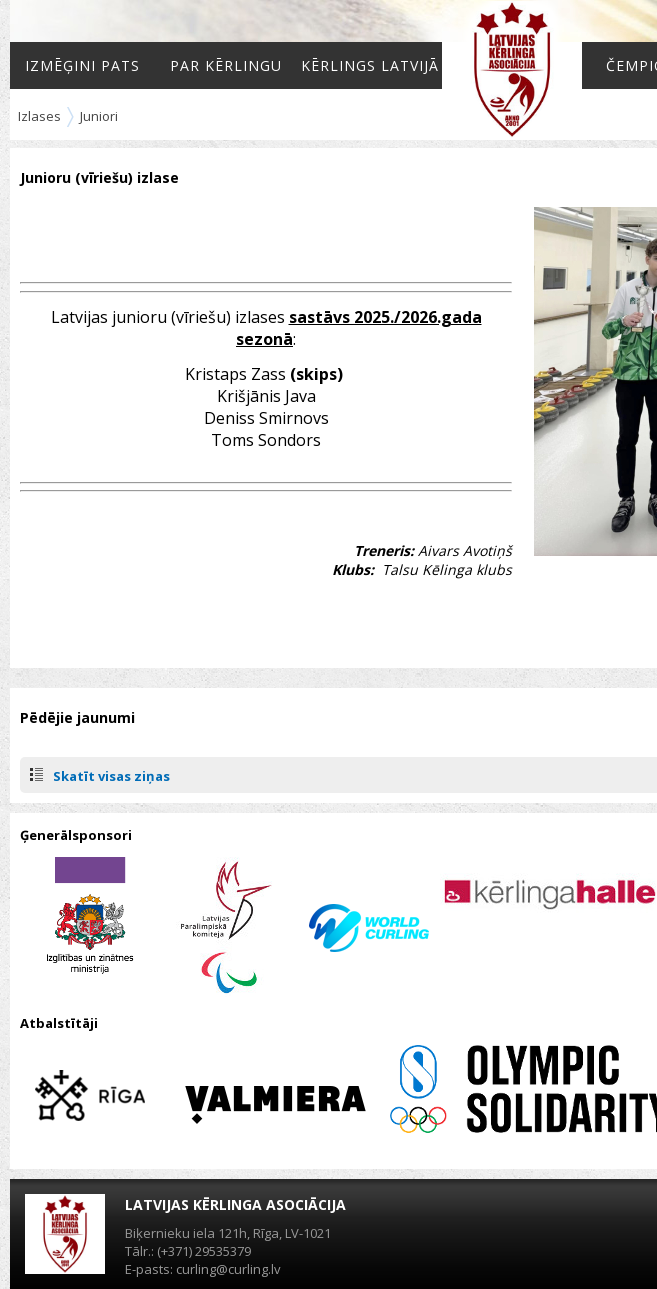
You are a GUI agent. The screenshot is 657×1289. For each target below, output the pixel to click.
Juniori (99, 116)
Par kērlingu (226, 65)
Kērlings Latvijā (370, 65)
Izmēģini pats (82, 65)
